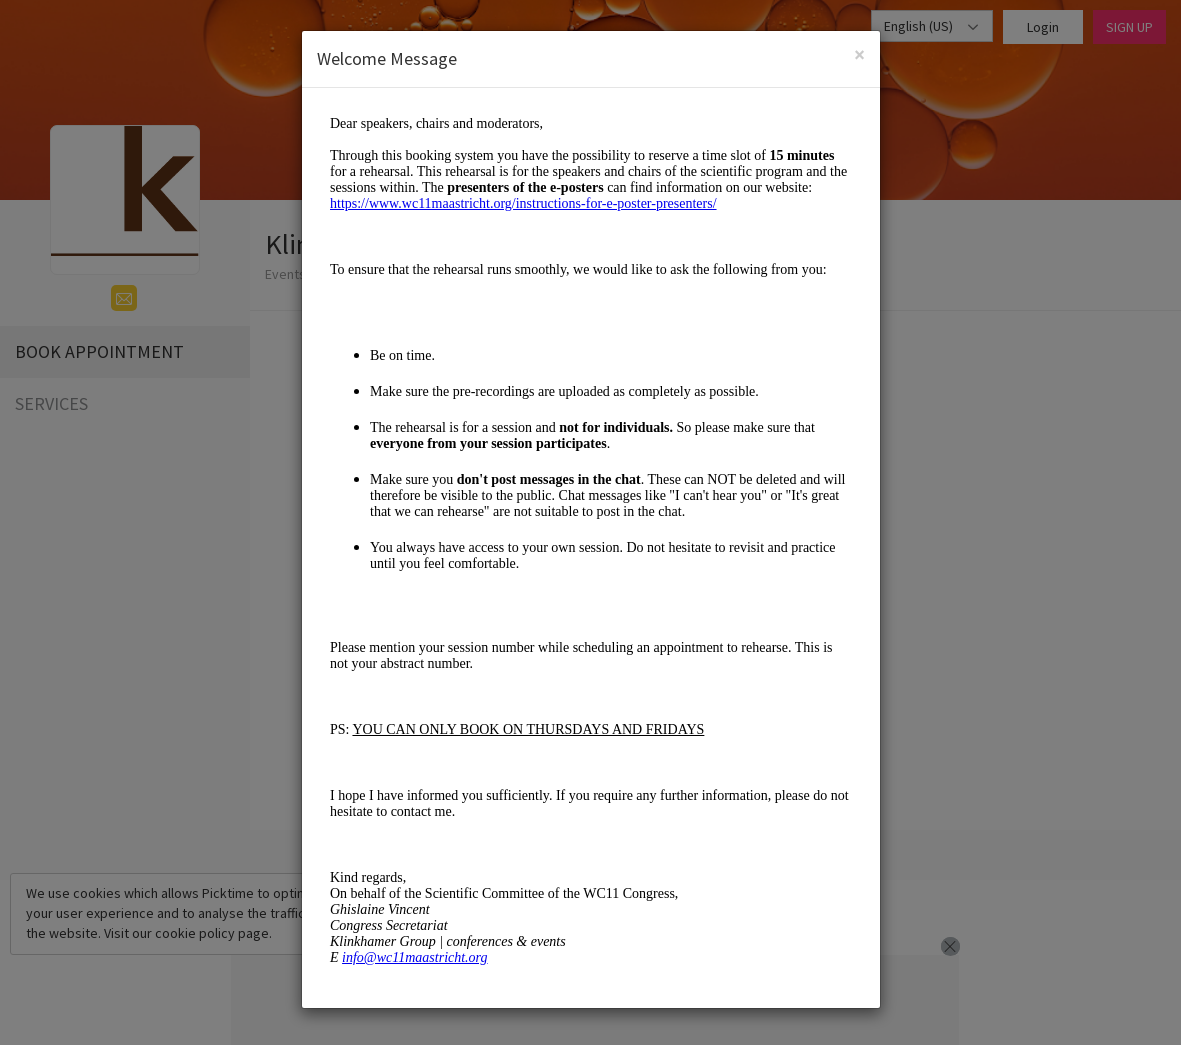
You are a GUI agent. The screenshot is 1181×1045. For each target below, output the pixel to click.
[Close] (859, 54)
